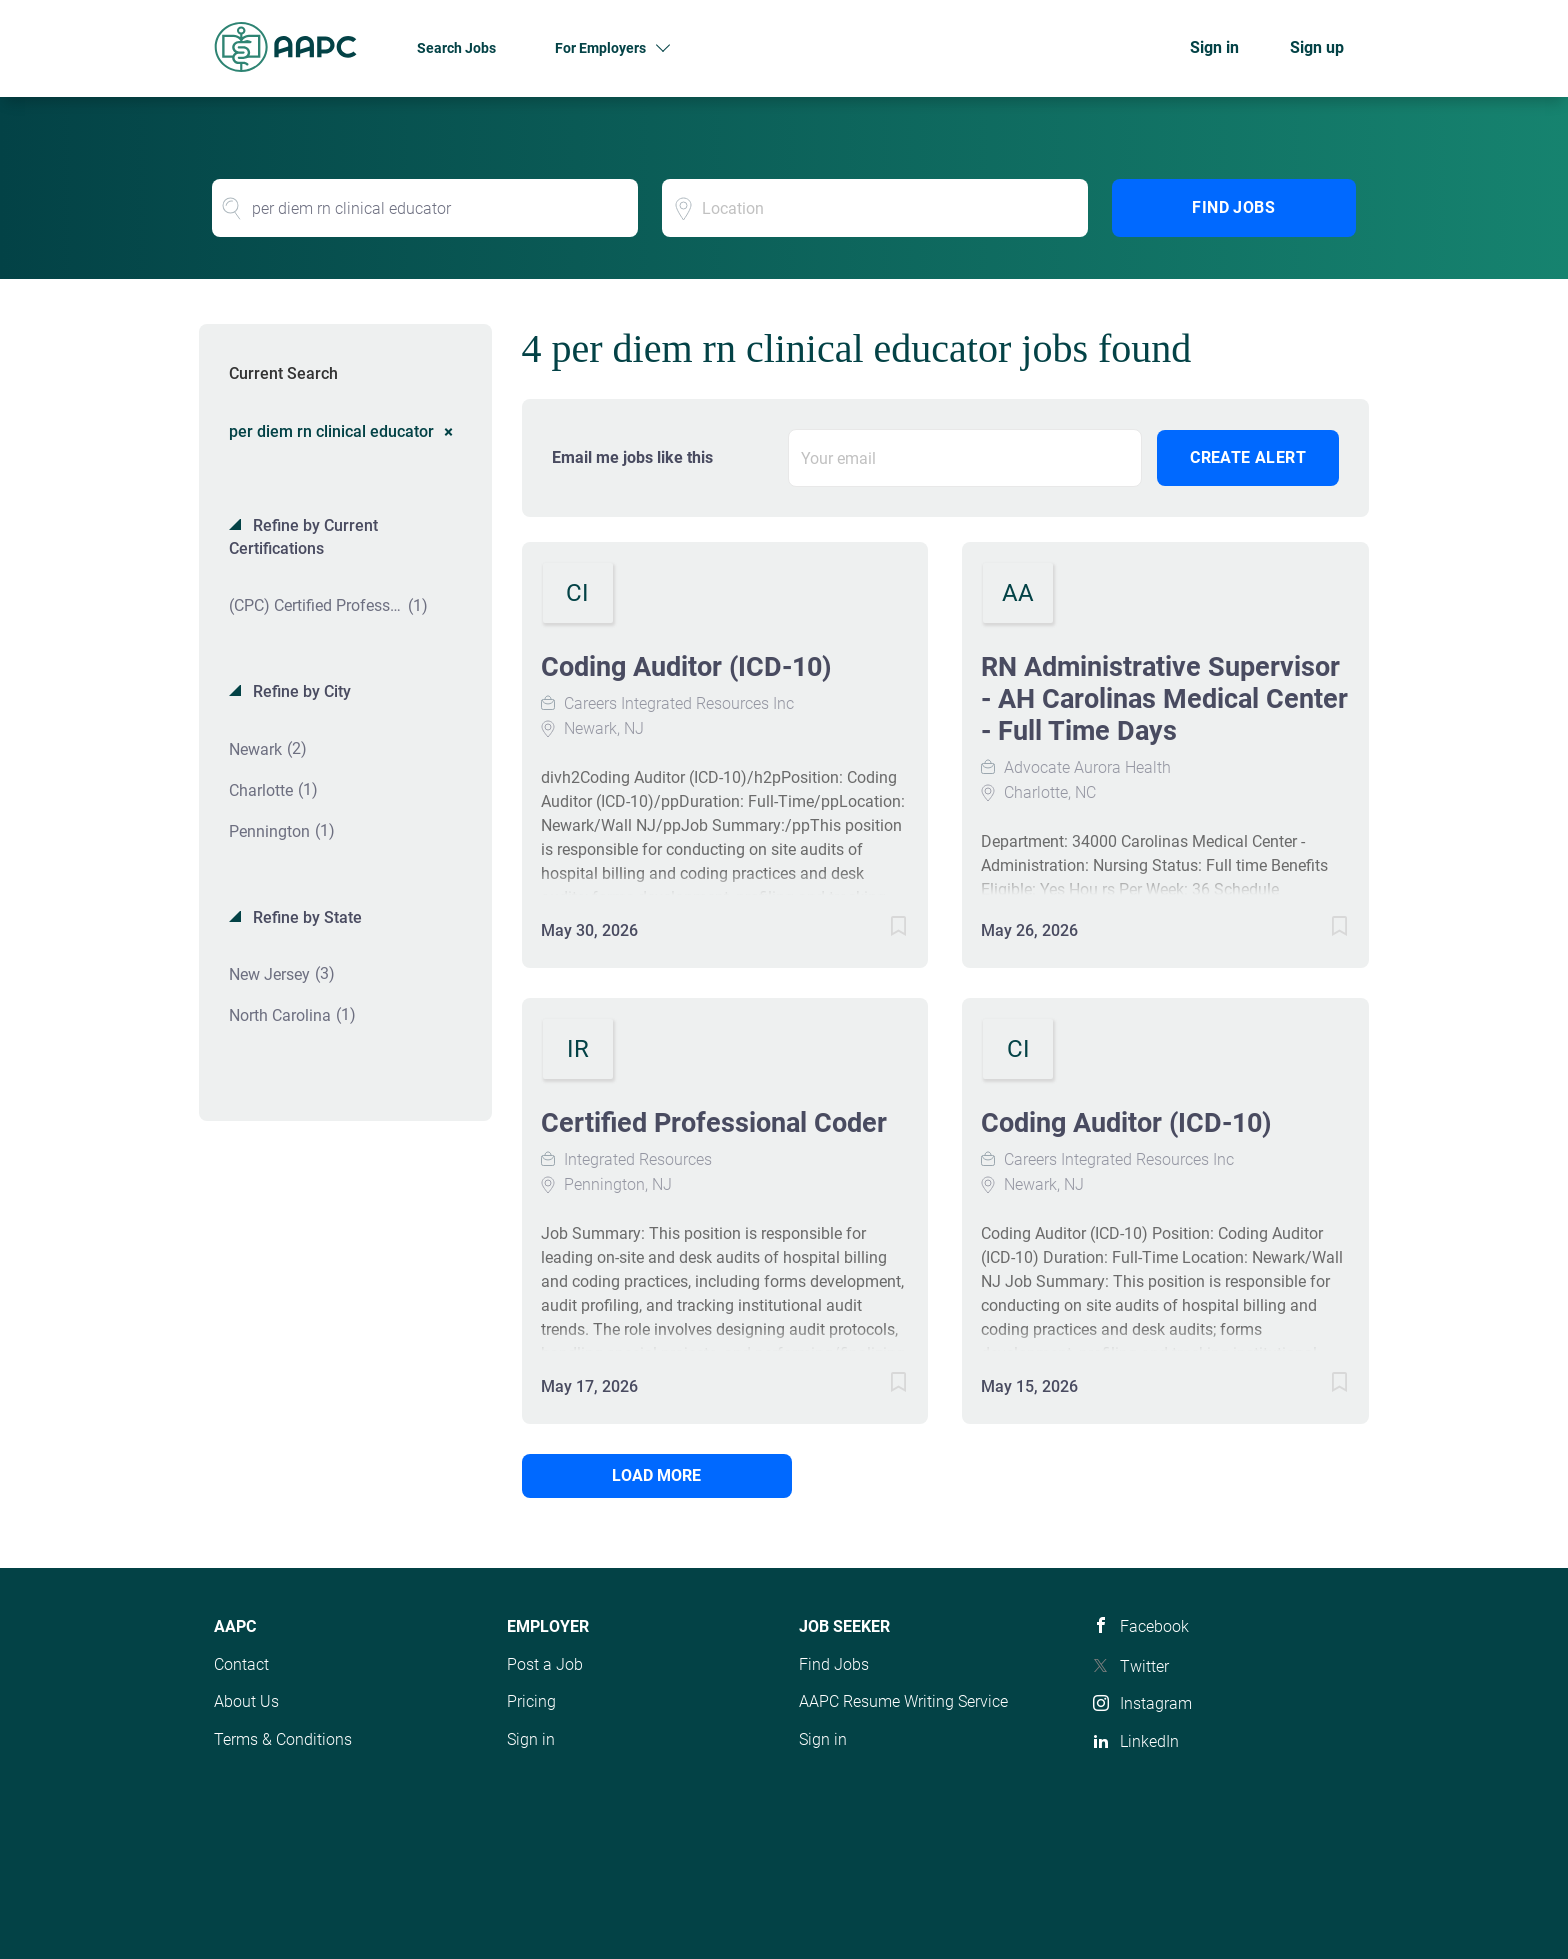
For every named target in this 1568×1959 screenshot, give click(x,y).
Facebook (1154, 1626)
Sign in (1214, 47)
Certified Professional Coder (714, 1123)
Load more (656, 1475)
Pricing (531, 1701)
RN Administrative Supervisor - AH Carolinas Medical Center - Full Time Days (1164, 699)
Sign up (1317, 47)
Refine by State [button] (305, 917)
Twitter (1144, 1666)
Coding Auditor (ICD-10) (686, 667)
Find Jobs (1233, 207)
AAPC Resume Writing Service (903, 1701)
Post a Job (545, 1664)
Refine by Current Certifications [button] (303, 537)
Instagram (1156, 1703)
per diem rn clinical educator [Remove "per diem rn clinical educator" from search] (331, 431)
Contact (241, 1664)
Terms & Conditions (283, 1739)
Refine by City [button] (300, 691)
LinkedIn (1149, 1741)
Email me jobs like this (632, 457)
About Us (246, 1701)
